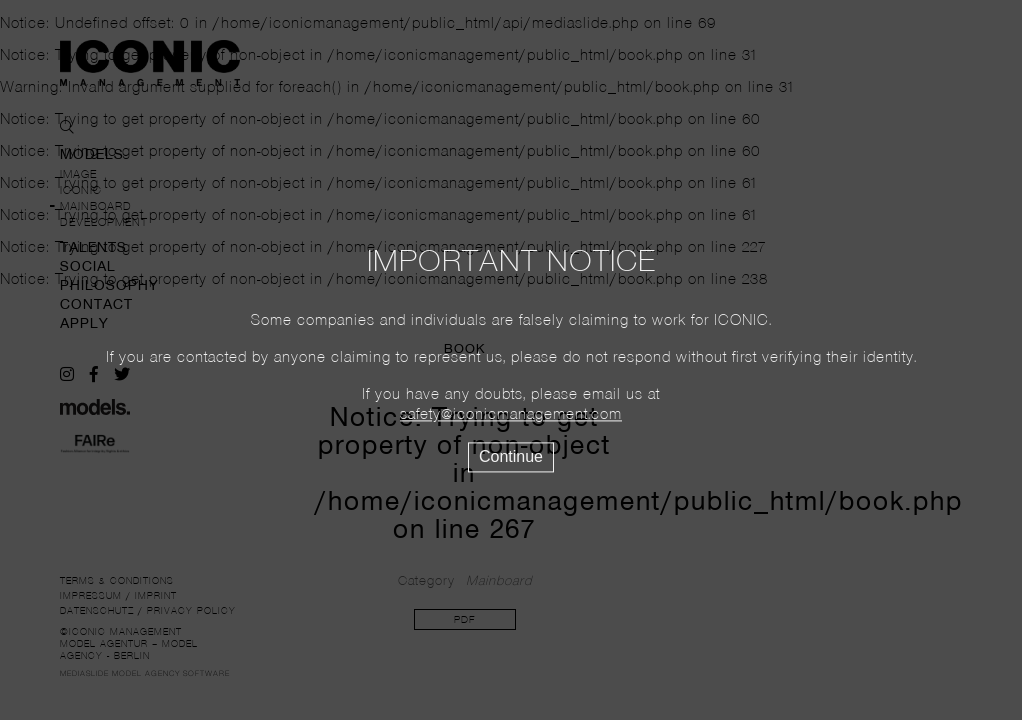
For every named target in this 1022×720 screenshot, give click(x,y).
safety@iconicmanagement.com (511, 416)
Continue (511, 457)
